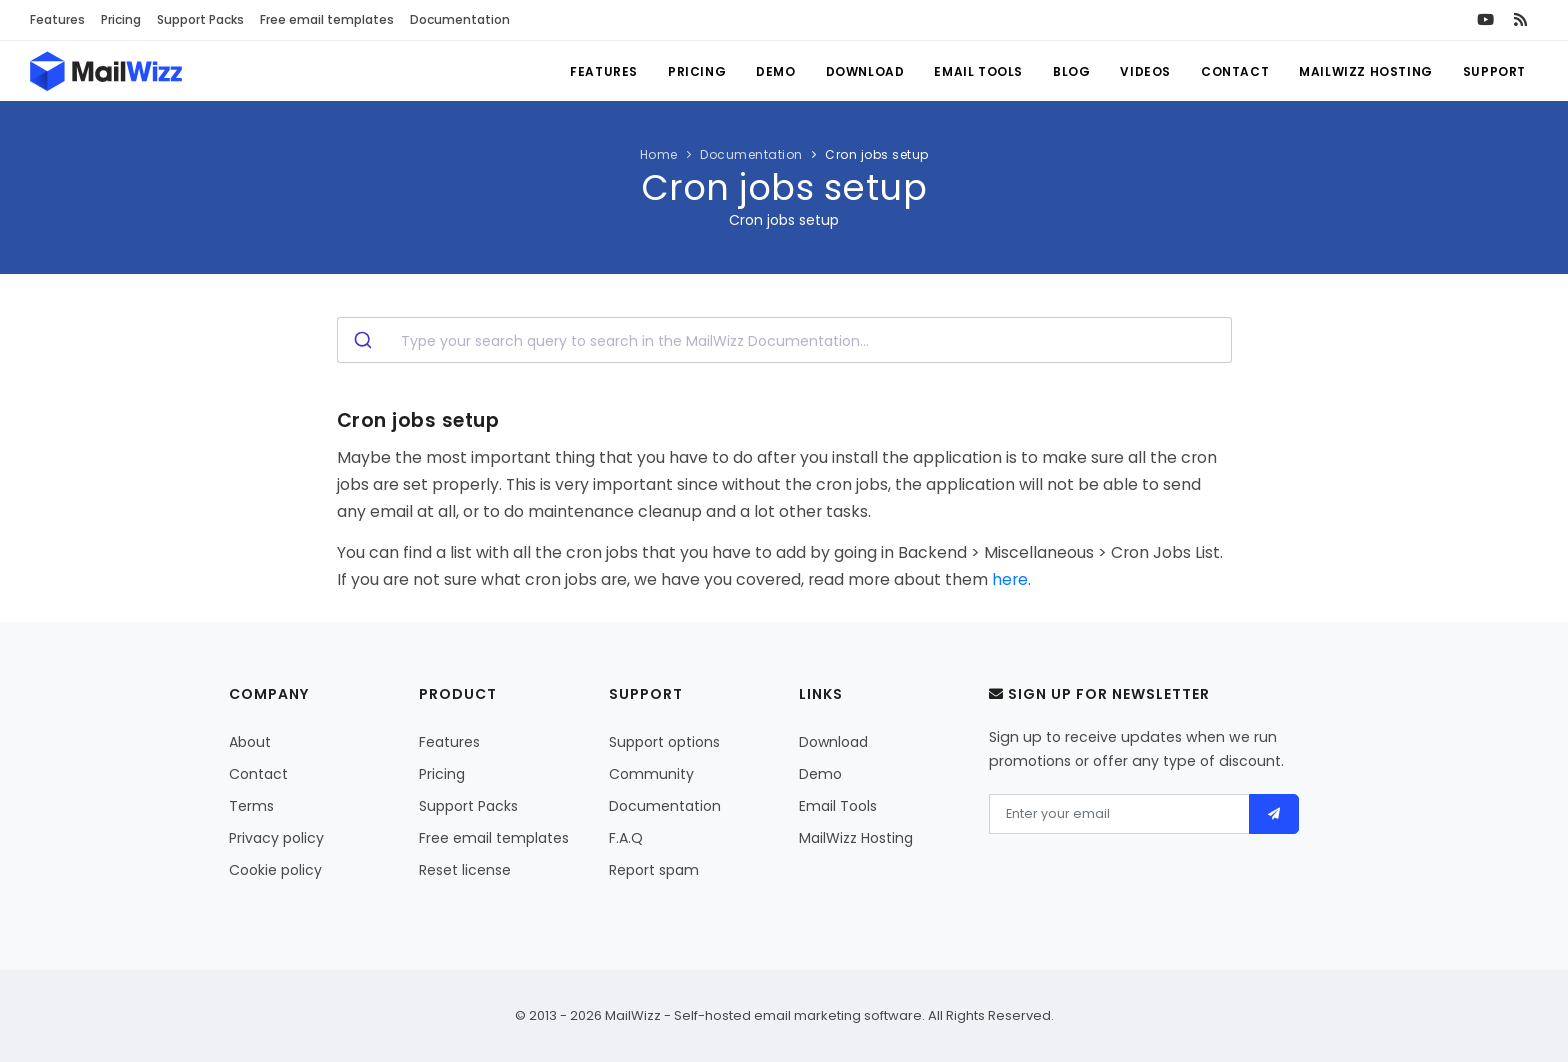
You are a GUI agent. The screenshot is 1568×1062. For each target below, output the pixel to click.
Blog (1071, 71)
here (1010, 579)
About (250, 742)
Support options (664, 742)
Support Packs (200, 19)
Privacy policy (276, 838)
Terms (251, 806)
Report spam (654, 870)
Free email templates (327, 19)
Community (651, 774)
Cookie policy (275, 870)
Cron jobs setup (877, 154)
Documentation (460, 19)
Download (865, 71)
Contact (1235, 71)
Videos (1145, 71)
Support (1494, 71)
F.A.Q (626, 838)
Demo (775, 71)
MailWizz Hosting (1366, 71)
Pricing (121, 19)
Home (659, 154)
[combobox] (784, 340)
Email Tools (978, 71)
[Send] (1274, 814)
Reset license (465, 870)
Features (57, 19)
